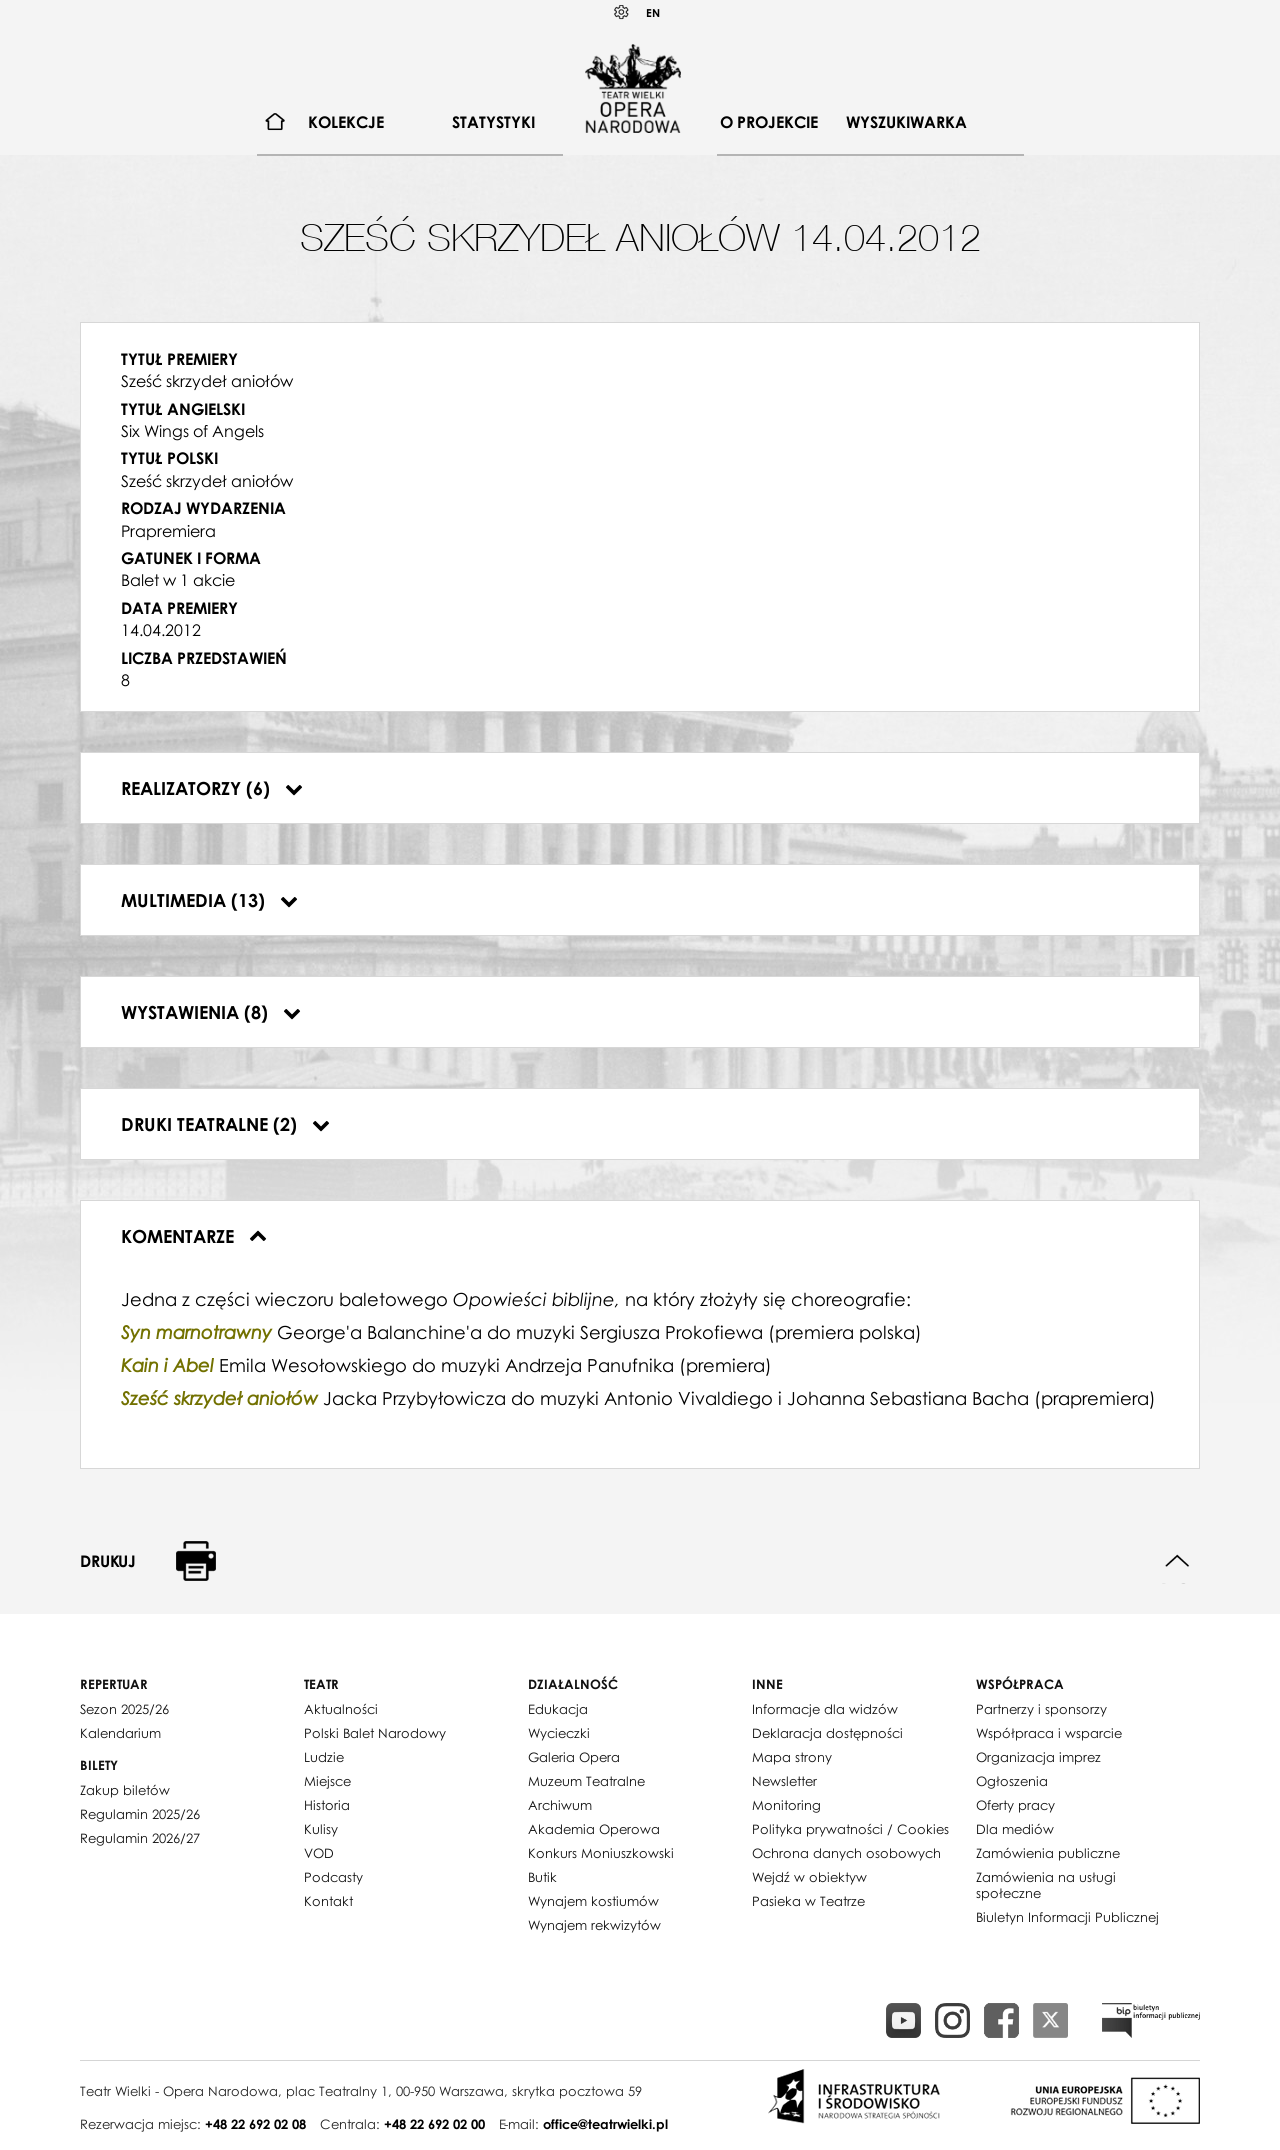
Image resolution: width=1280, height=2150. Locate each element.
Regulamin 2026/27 (140, 1838)
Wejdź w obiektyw (809, 1877)
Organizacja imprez (1038, 1757)
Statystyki (493, 122)
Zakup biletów (125, 1790)
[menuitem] (275, 122)
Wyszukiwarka (906, 122)
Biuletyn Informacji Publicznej (1067, 1917)
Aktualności (341, 1709)
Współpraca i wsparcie (1049, 1733)
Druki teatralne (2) (225, 1124)
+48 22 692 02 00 (434, 2124)
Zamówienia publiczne (1048, 1853)
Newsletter (784, 1781)
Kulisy (321, 1829)
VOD (319, 1853)
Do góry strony (1177, 1561)
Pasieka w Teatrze (808, 1901)
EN (653, 12)
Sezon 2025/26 (124, 1709)
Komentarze (194, 1236)
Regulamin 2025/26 (140, 1814)
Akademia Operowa (594, 1829)
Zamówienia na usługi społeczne (1046, 1885)
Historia (327, 1805)
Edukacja (558, 1709)
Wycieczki (559, 1733)
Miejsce (327, 1781)
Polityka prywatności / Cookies (850, 1829)
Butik (542, 1877)
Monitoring (786, 1805)
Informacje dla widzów (825, 1709)
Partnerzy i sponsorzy (1041, 1709)
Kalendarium (120, 1733)
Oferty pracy (1015, 1805)
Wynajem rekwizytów (594, 1925)
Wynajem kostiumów (593, 1901)
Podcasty (333, 1877)
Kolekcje (346, 122)
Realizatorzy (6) (212, 788)
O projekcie (769, 122)
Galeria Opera (574, 1757)
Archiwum (560, 1805)
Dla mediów (1015, 1829)
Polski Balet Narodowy (375, 1733)
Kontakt (328, 1901)
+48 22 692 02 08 (255, 2124)
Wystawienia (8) (211, 1012)
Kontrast (622, 12)
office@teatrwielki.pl (605, 2124)
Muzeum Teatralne (586, 1781)
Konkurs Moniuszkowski (601, 1853)
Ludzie (324, 1757)
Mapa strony (792, 1757)
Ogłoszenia (1012, 1781)
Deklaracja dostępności (827, 1733)
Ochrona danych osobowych (846, 1853)
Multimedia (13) (209, 900)
